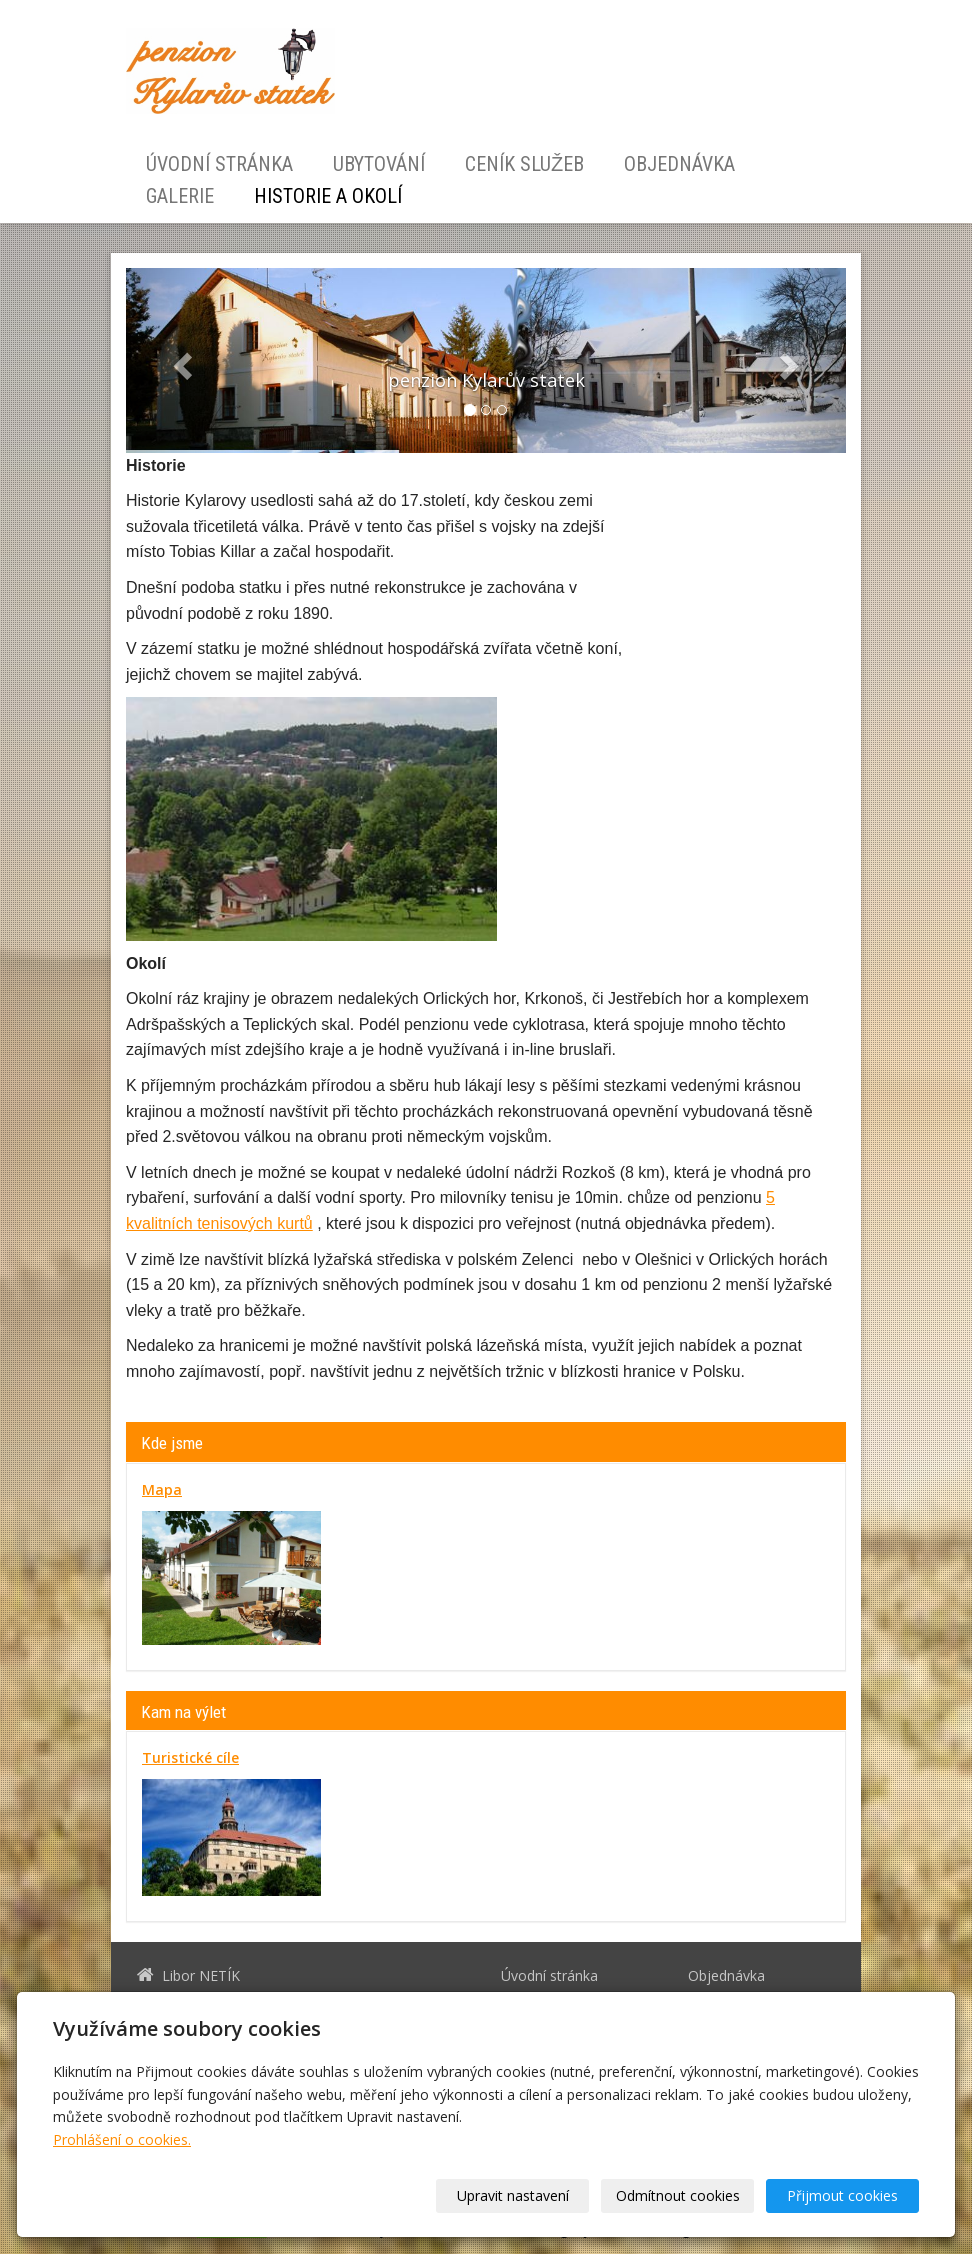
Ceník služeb (524, 164)
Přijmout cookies (842, 2195)
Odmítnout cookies (678, 2195)
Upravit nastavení (513, 2195)
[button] (180, 360)
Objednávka (679, 164)
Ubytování (379, 164)
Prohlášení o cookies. (122, 2139)
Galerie (180, 196)
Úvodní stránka (219, 164)
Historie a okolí (328, 196)
